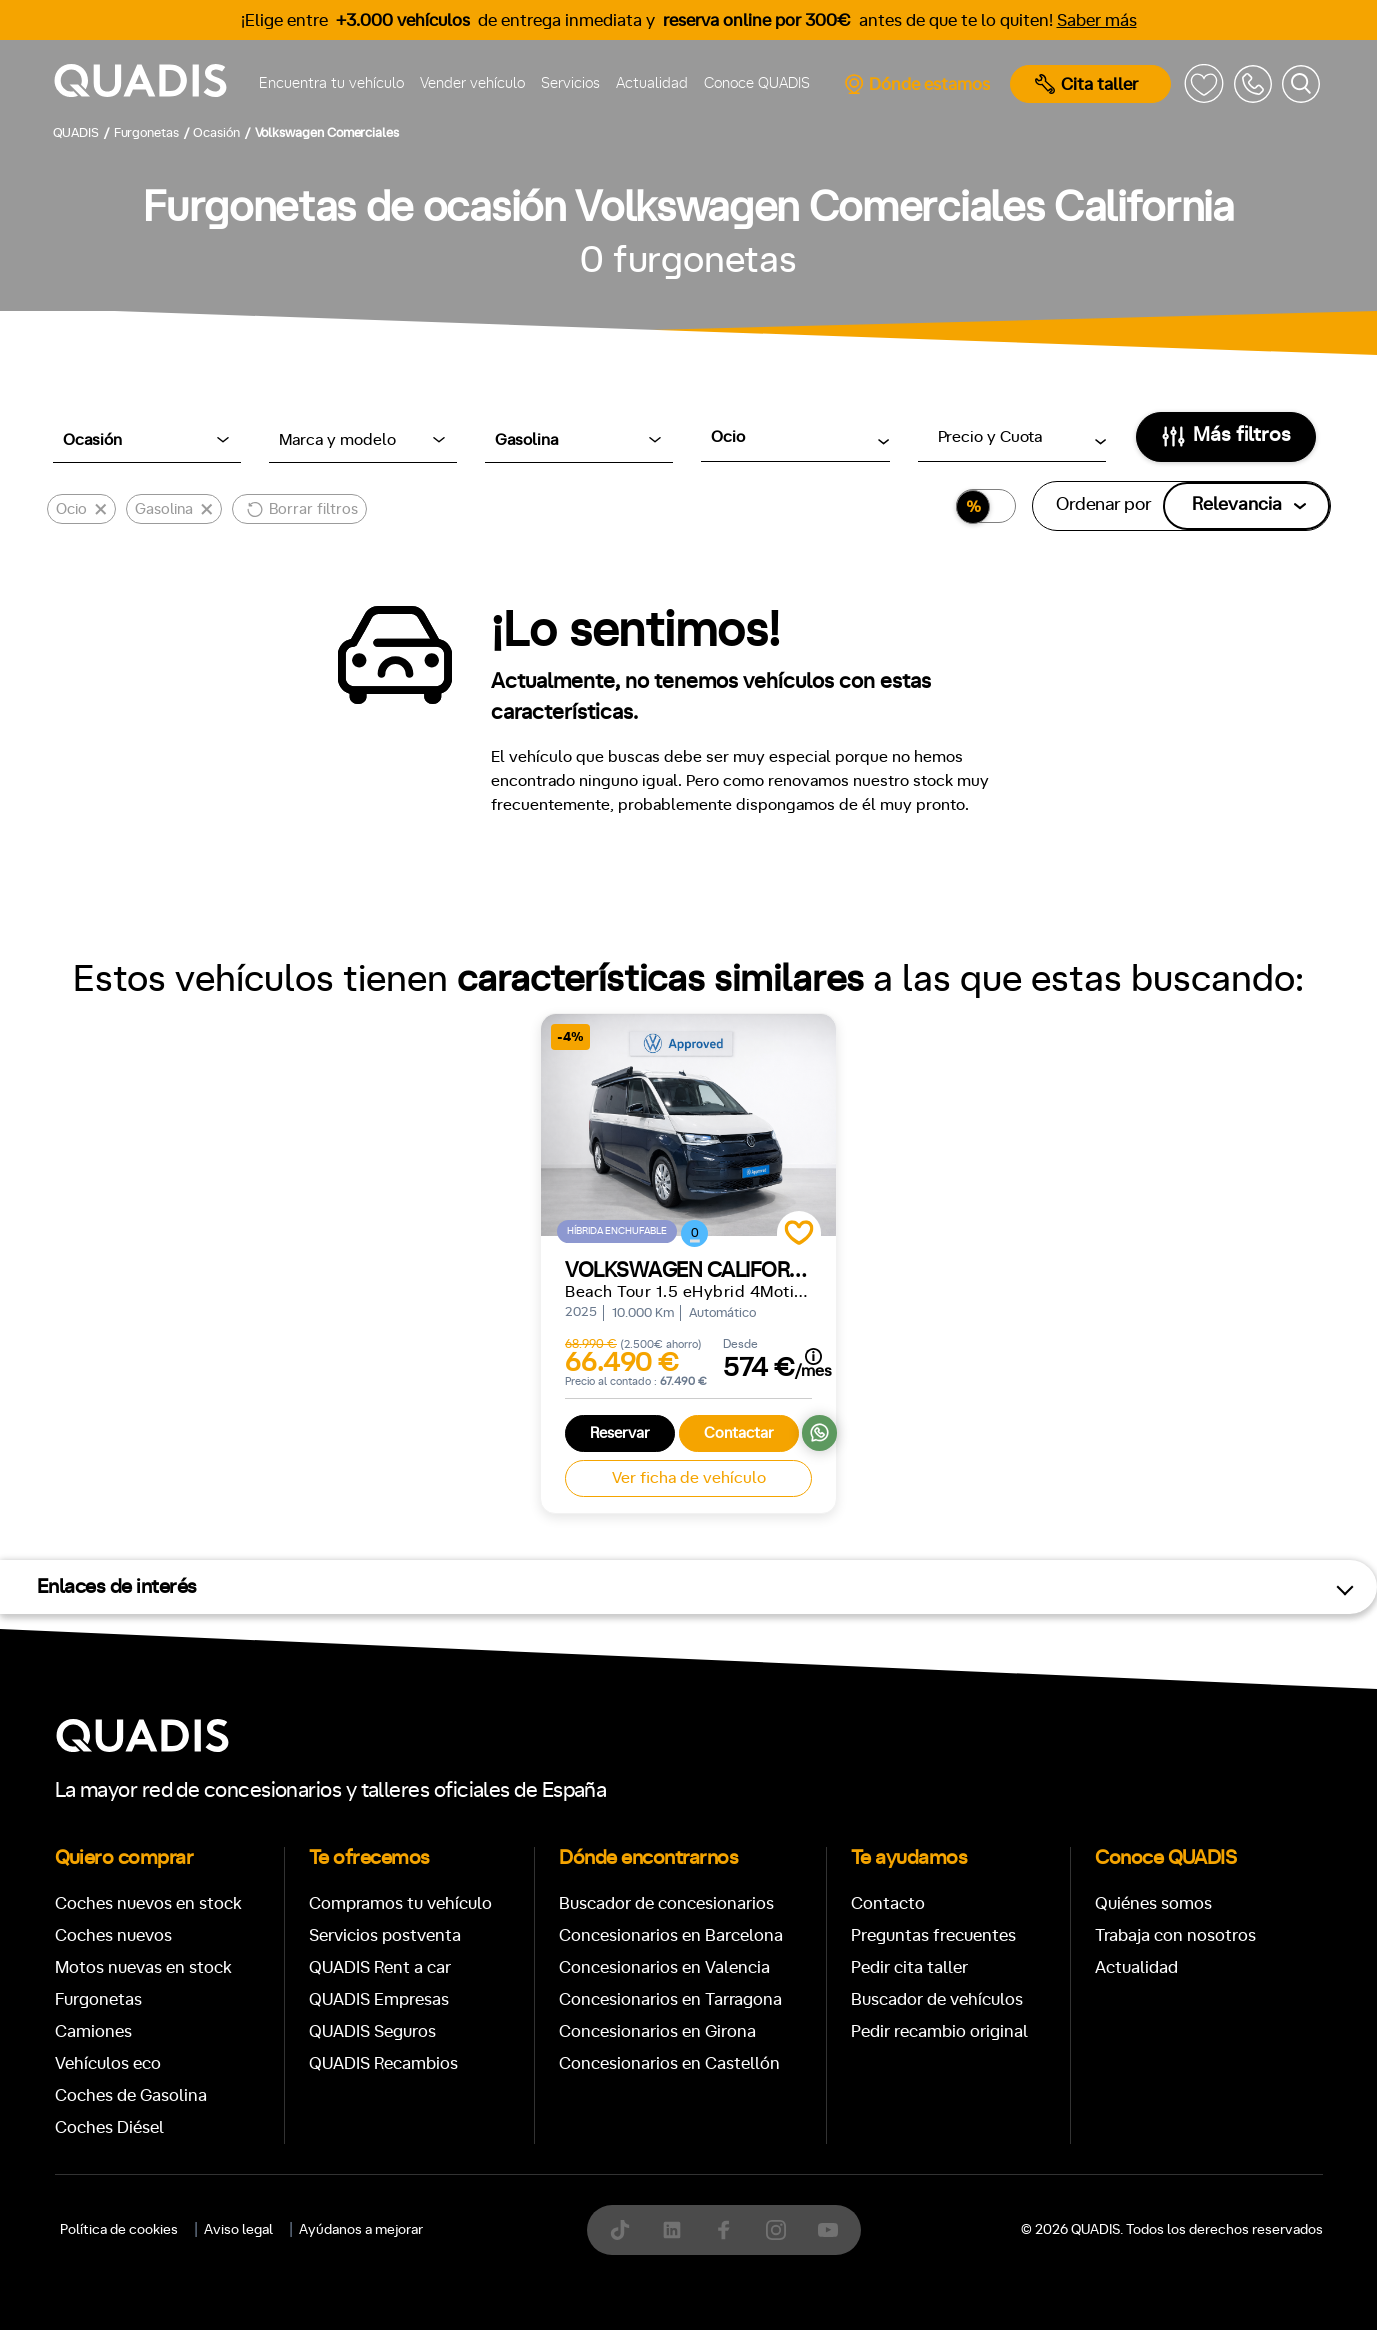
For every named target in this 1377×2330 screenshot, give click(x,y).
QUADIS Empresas (379, 1999)
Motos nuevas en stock (143, 1967)
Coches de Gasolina (131, 2095)
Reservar (620, 1433)
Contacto (888, 1903)
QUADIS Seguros (372, 2031)
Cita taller (1086, 84)
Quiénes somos (1153, 1903)
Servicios (570, 83)
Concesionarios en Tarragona (670, 1999)
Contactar (739, 1433)
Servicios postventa (385, 1935)
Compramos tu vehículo (400, 1903)
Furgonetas (98, 1999)
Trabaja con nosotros (1175, 1935)
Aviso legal (238, 2230)
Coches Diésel (109, 2127)
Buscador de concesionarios (666, 1903)
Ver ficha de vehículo (689, 1478)
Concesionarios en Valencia (664, 1967)
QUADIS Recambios (383, 2063)
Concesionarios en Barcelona (671, 1935)
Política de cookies (119, 2230)
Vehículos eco (108, 2063)
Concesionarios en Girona (657, 2031)
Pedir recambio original (939, 2031)
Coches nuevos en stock (148, 1903)
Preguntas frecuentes (933, 1935)
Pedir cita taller (909, 1967)
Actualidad (652, 83)
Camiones (93, 2031)
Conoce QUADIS (757, 83)
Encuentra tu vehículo (331, 83)
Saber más (1097, 20)
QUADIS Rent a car (380, 1967)
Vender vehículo (472, 83)
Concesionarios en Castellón (669, 2063)
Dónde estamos (916, 84)
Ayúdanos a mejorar (361, 2230)
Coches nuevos (113, 1935)
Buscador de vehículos (937, 1999)
